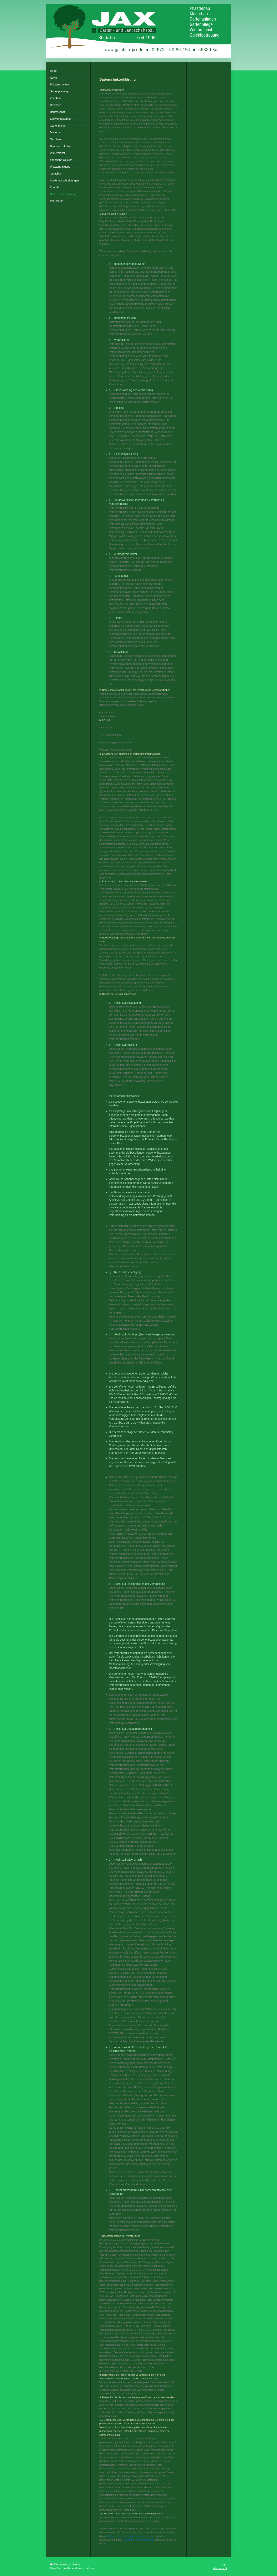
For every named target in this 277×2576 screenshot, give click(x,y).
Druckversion (60, 2564)
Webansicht (220, 2568)
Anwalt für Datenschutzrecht (138, 2539)
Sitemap (77, 2564)
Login (223, 2564)
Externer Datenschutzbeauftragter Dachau (130, 2536)
